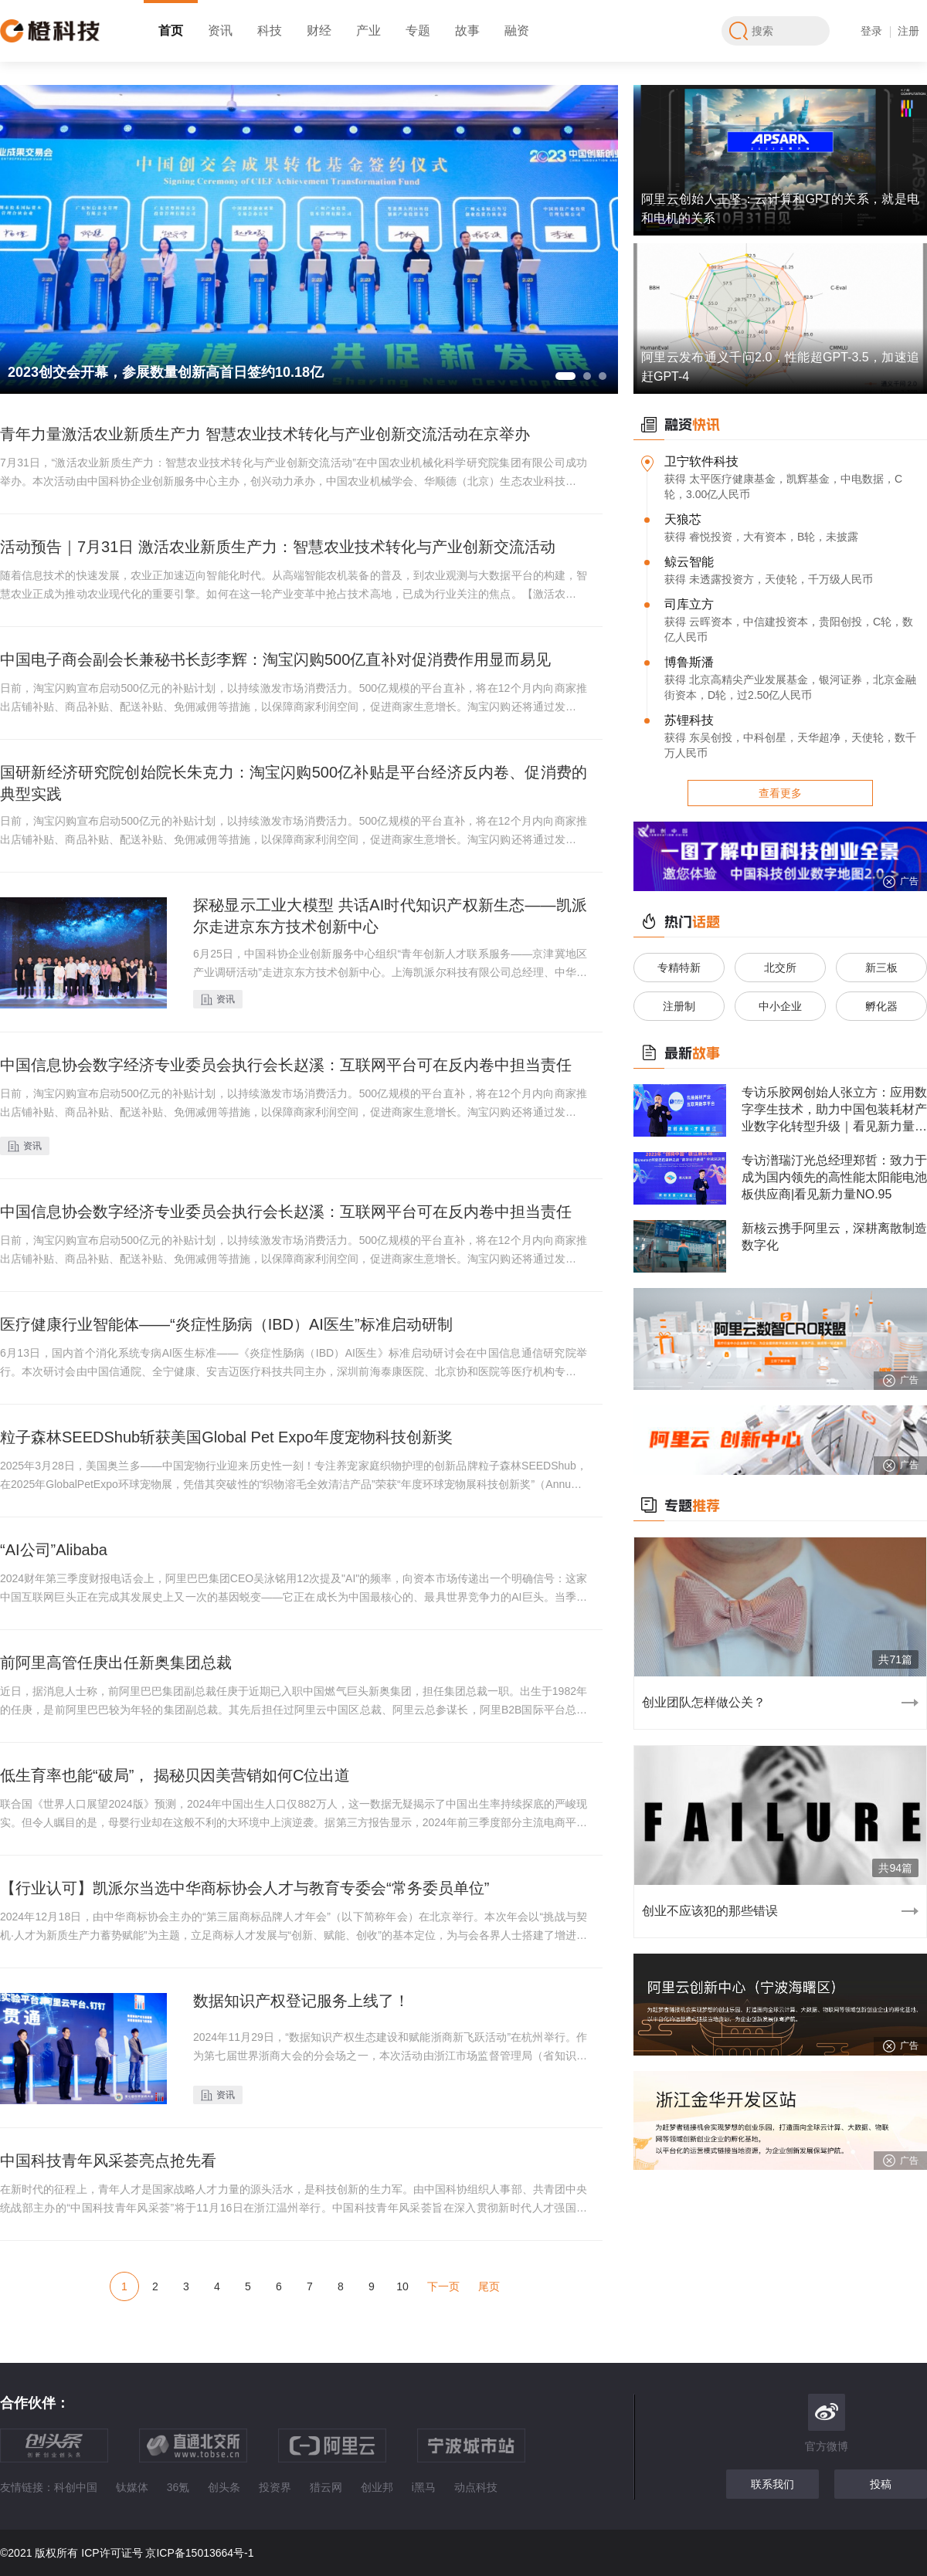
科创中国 (75, 2487)
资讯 (220, 30)
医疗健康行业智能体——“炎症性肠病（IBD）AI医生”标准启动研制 (226, 1324)
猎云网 (326, 2487)
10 (402, 2286)
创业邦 (377, 2487)
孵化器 (881, 1006)
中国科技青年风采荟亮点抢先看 (108, 2160)
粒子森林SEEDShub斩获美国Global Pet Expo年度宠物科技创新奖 (226, 1437)
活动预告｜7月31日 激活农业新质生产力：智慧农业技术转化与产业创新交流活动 (277, 546)
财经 (319, 30)
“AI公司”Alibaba (53, 1549)
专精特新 (679, 967)
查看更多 (780, 793)
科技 (269, 30)
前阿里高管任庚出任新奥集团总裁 (116, 1662)
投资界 (275, 2487)
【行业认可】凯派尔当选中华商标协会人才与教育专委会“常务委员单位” (244, 1887)
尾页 (489, 2286)
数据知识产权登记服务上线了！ (301, 2000)
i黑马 (424, 2487)
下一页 (443, 2286)
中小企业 (780, 1006)
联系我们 (772, 2484)
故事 (467, 30)
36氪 (178, 2487)
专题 (418, 30)
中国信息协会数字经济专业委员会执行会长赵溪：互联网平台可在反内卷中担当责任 (286, 1064)
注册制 (679, 1006)
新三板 (881, 967)
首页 (170, 30)
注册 (908, 31)
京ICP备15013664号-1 (199, 2553)
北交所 (780, 967)
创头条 (224, 2487)
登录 (871, 31)
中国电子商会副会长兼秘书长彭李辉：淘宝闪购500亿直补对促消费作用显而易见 (275, 659)
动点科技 (475, 2487)
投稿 (880, 2484)
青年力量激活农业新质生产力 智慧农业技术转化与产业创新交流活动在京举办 (265, 433)
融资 (516, 30)
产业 (368, 30)
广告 (900, 882)
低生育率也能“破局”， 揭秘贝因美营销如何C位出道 (175, 1775)
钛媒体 (132, 2487)
